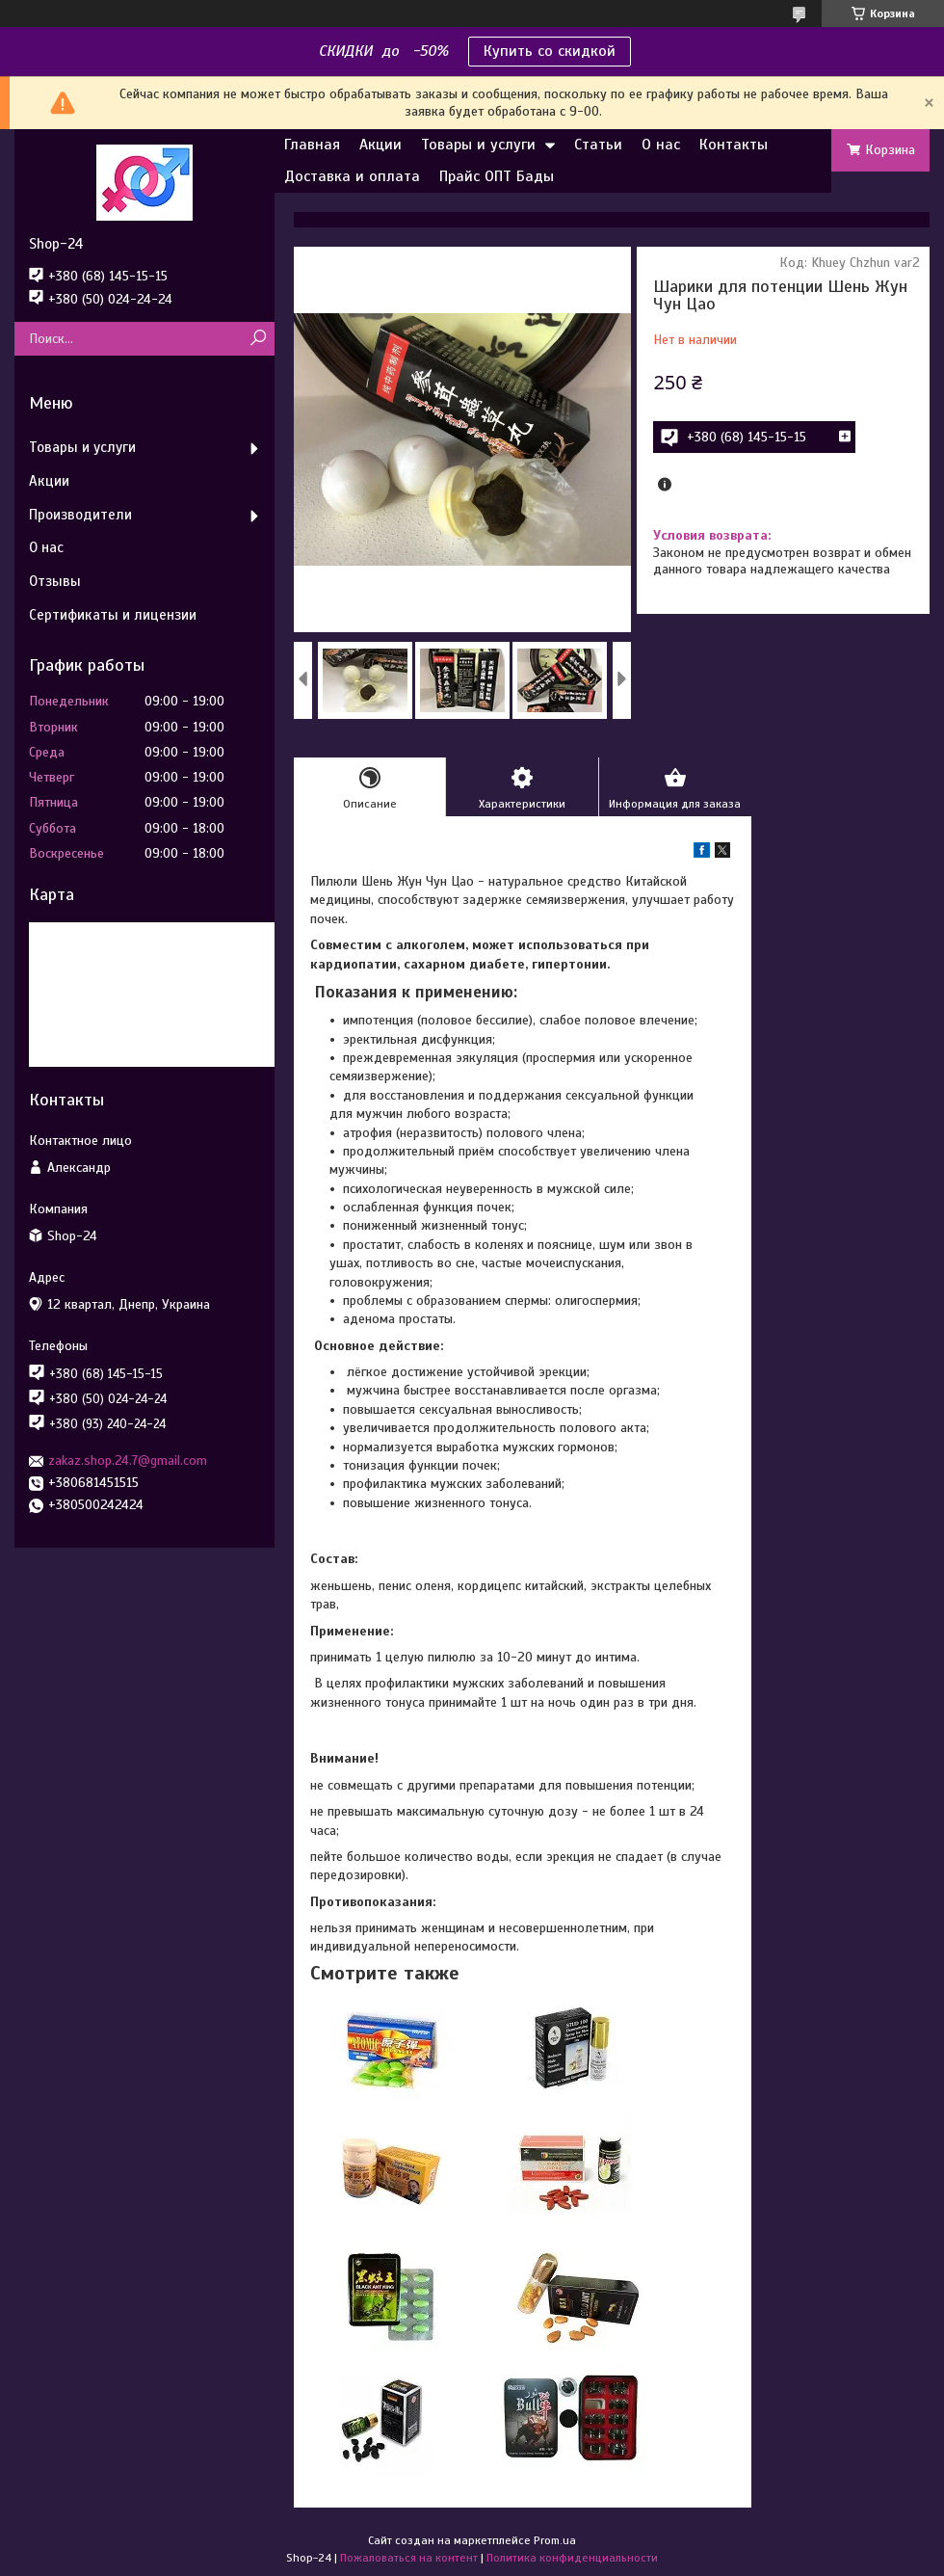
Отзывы (55, 581)
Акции (380, 144)
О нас (661, 144)
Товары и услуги (478, 144)
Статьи (598, 144)
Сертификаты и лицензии (113, 615)
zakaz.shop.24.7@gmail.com (127, 1460)
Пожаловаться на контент (409, 2557)
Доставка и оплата (352, 176)
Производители (80, 514)
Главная (312, 144)
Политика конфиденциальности (572, 2557)
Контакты (733, 144)
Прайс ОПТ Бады (496, 176)
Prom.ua (555, 2540)
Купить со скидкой (550, 51)
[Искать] (258, 339)
